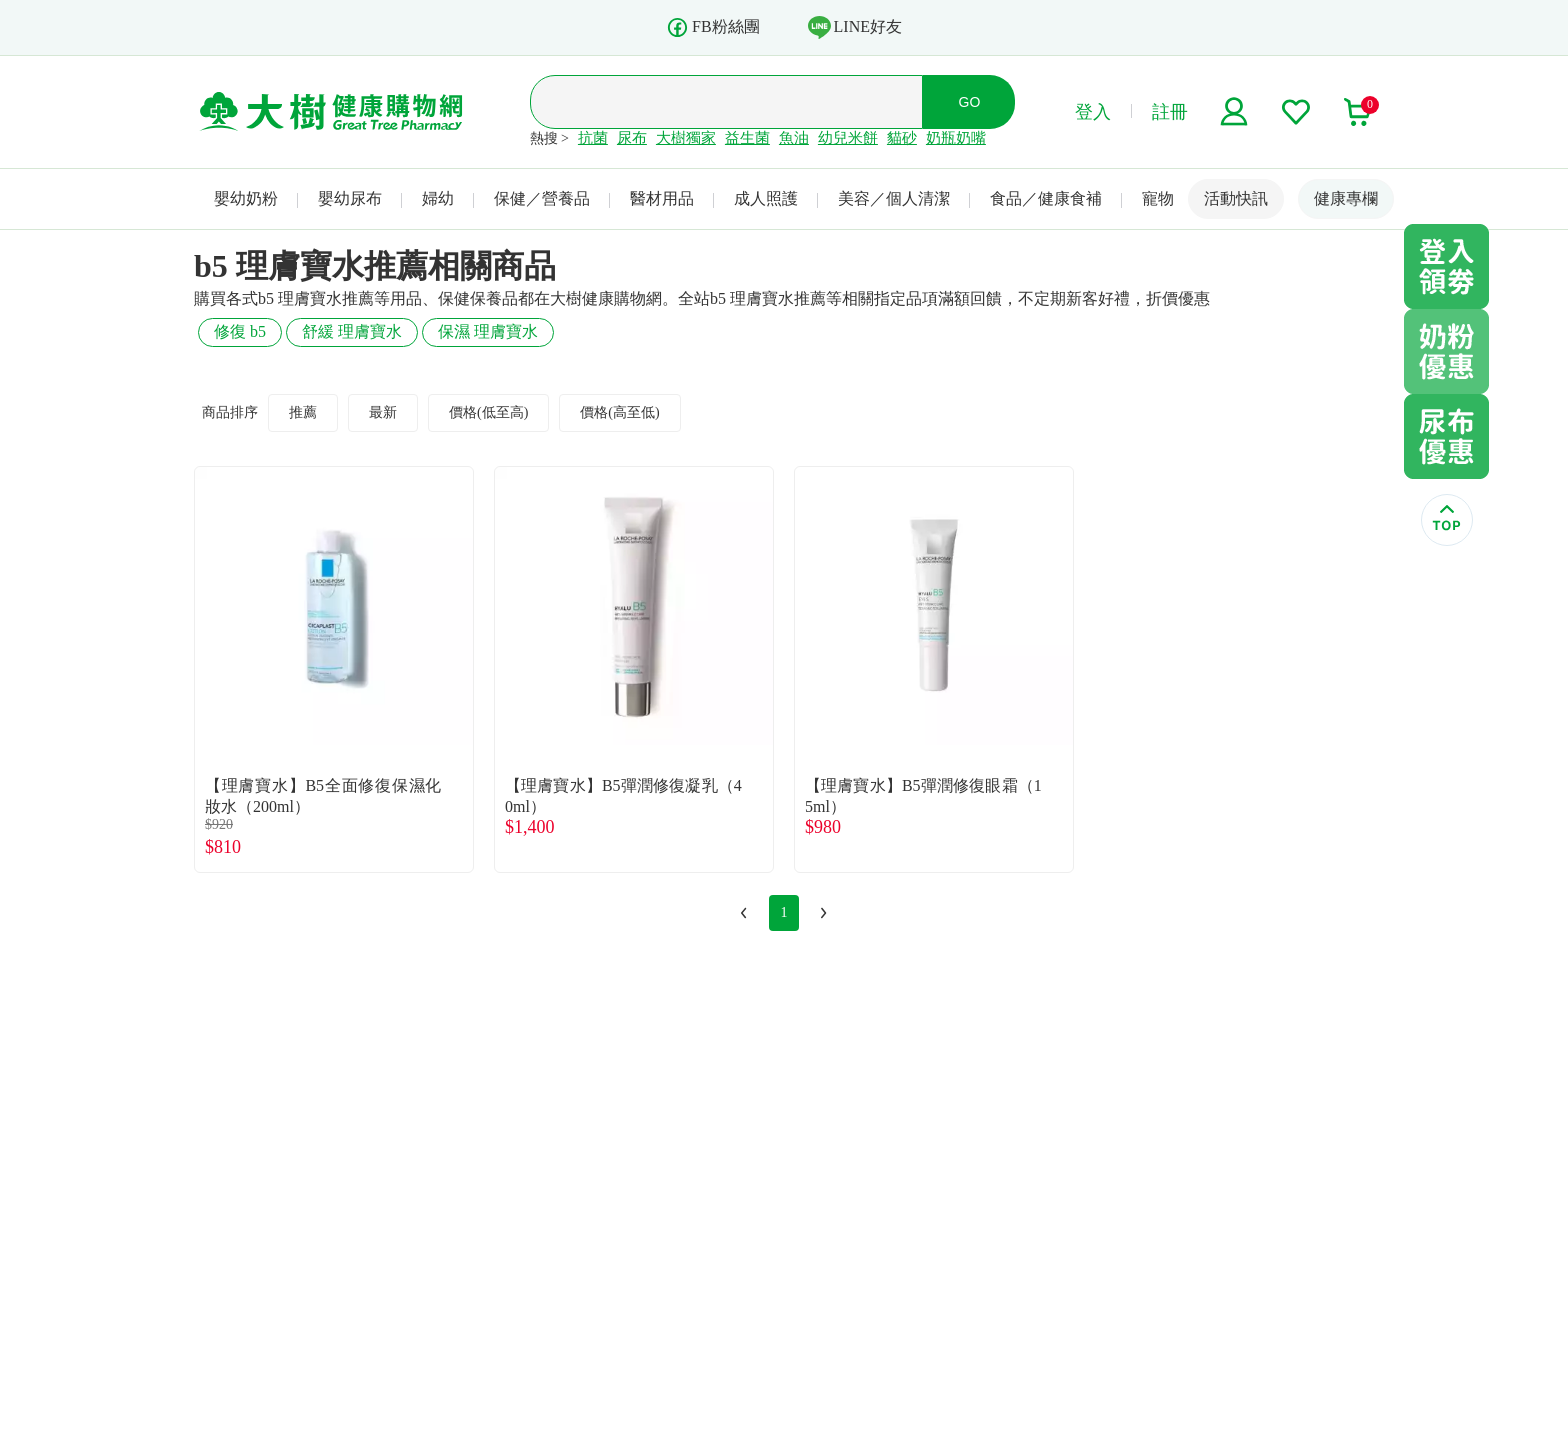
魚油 (794, 138)
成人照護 (766, 198)
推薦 (303, 412)
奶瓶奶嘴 (956, 138)
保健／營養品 (542, 198)
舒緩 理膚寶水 (352, 331)
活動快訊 (1236, 198)
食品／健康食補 (1046, 198)
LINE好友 (855, 27)
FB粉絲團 (713, 27)
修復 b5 (240, 331)
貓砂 (902, 138)
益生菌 (747, 138)
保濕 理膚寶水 (488, 331)
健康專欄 (1346, 198)
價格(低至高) (488, 412)
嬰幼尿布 (350, 198)
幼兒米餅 (848, 138)
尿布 (632, 138)
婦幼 (438, 198)
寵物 (1158, 198)
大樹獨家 (686, 138)
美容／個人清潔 (894, 198)
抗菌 (593, 138)
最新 (383, 412)
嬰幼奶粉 (246, 198)
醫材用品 (662, 198)
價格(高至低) (619, 412)
